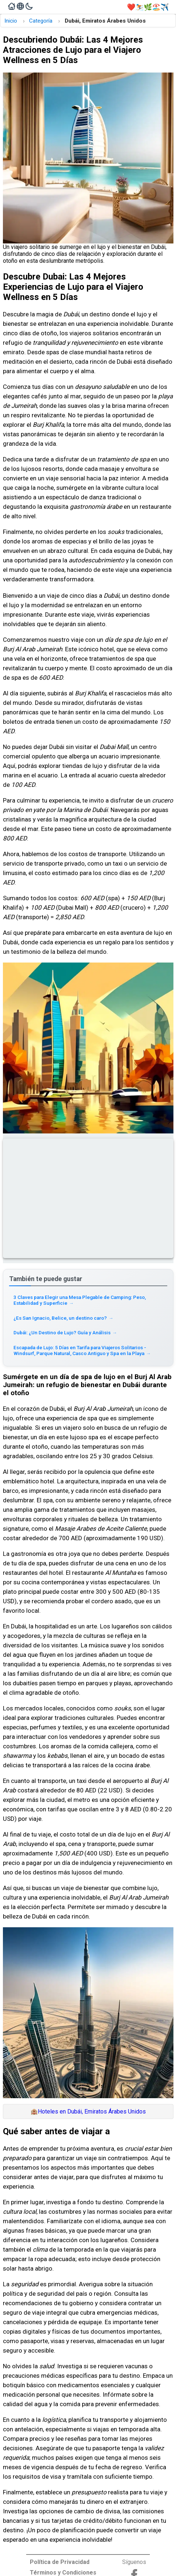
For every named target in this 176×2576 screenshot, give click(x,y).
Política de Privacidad (59, 2562)
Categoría (40, 20)
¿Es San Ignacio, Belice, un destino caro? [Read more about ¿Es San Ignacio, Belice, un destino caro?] (63, 1318)
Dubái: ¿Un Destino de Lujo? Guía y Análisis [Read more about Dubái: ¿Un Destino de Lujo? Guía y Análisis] (65, 1332)
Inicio (10, 20)
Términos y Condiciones (63, 2572)
